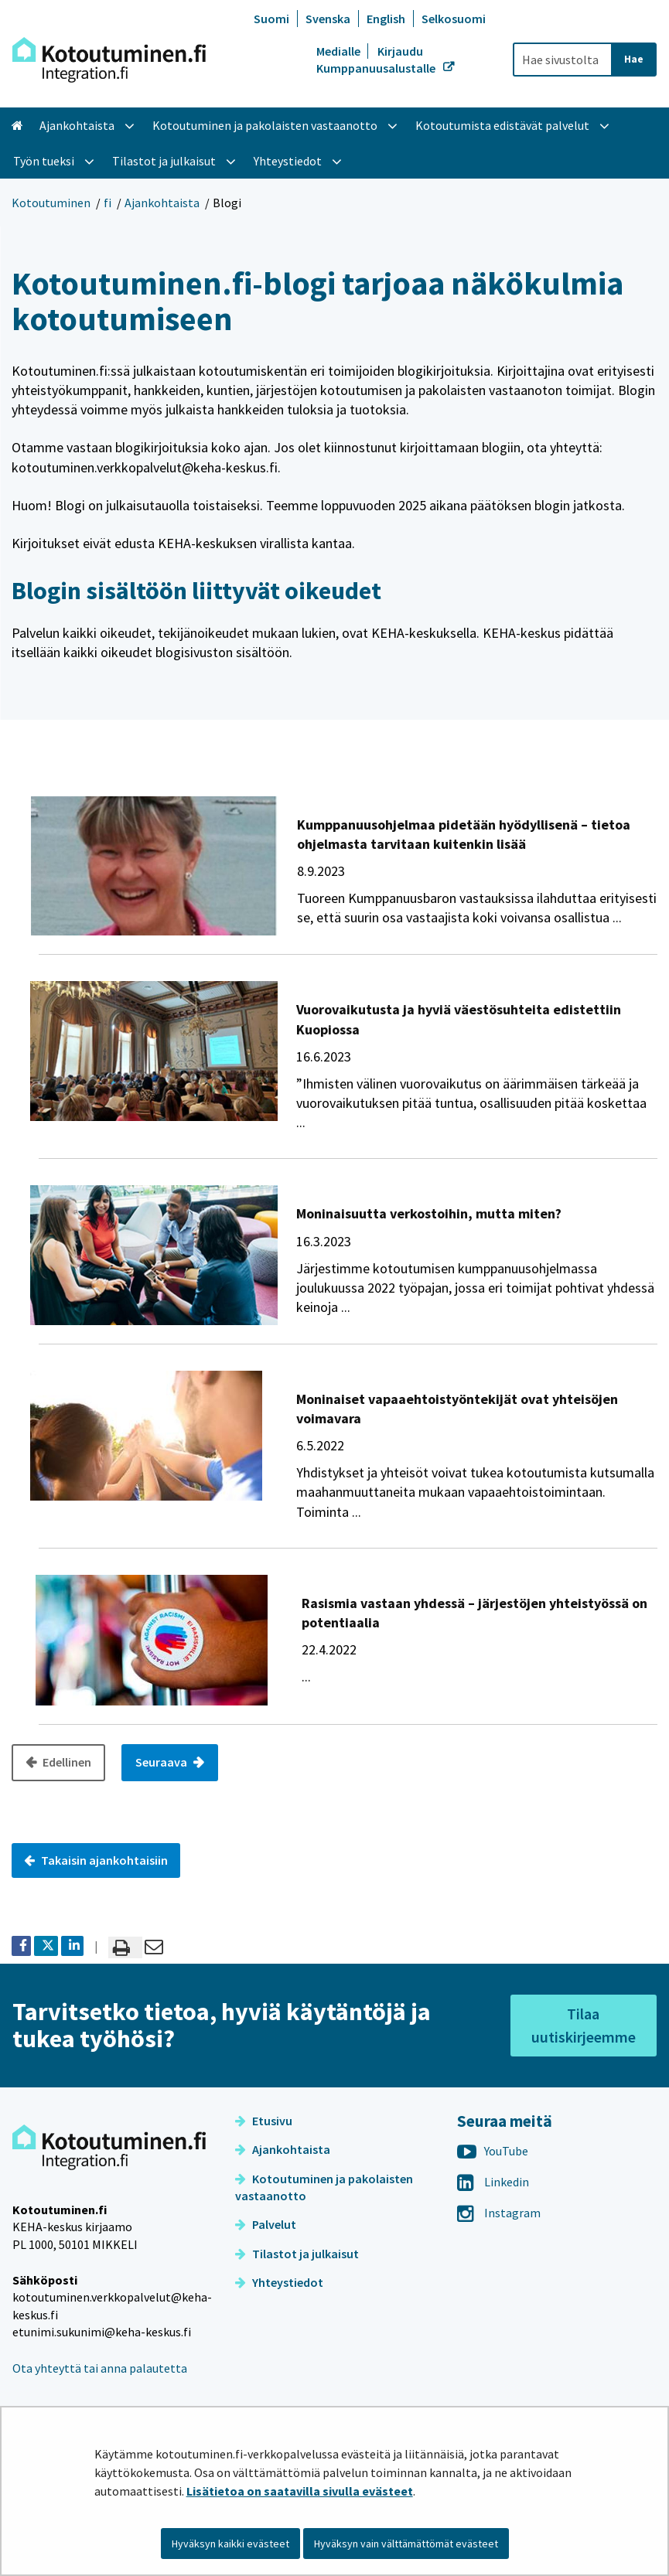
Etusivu (263, 2120)
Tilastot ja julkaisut (297, 2253)
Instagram (499, 2212)
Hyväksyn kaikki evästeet (230, 2543)
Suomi (271, 18)
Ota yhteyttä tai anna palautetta (99, 2368)
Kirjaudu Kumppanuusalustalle (377, 59)
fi (107, 202)
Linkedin (493, 2181)
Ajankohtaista (162, 202)
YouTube (492, 2151)
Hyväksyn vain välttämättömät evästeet (406, 2543)
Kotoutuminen (51, 202)
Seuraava (162, 1762)
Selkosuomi (454, 18)
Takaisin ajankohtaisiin (96, 1860)
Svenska (327, 18)
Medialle (339, 51)
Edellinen (65, 1762)
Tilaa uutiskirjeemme (583, 2025)
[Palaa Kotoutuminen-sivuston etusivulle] (109, 60)
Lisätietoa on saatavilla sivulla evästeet (299, 2491)
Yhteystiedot (279, 2282)
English (386, 18)
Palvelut (265, 2224)
